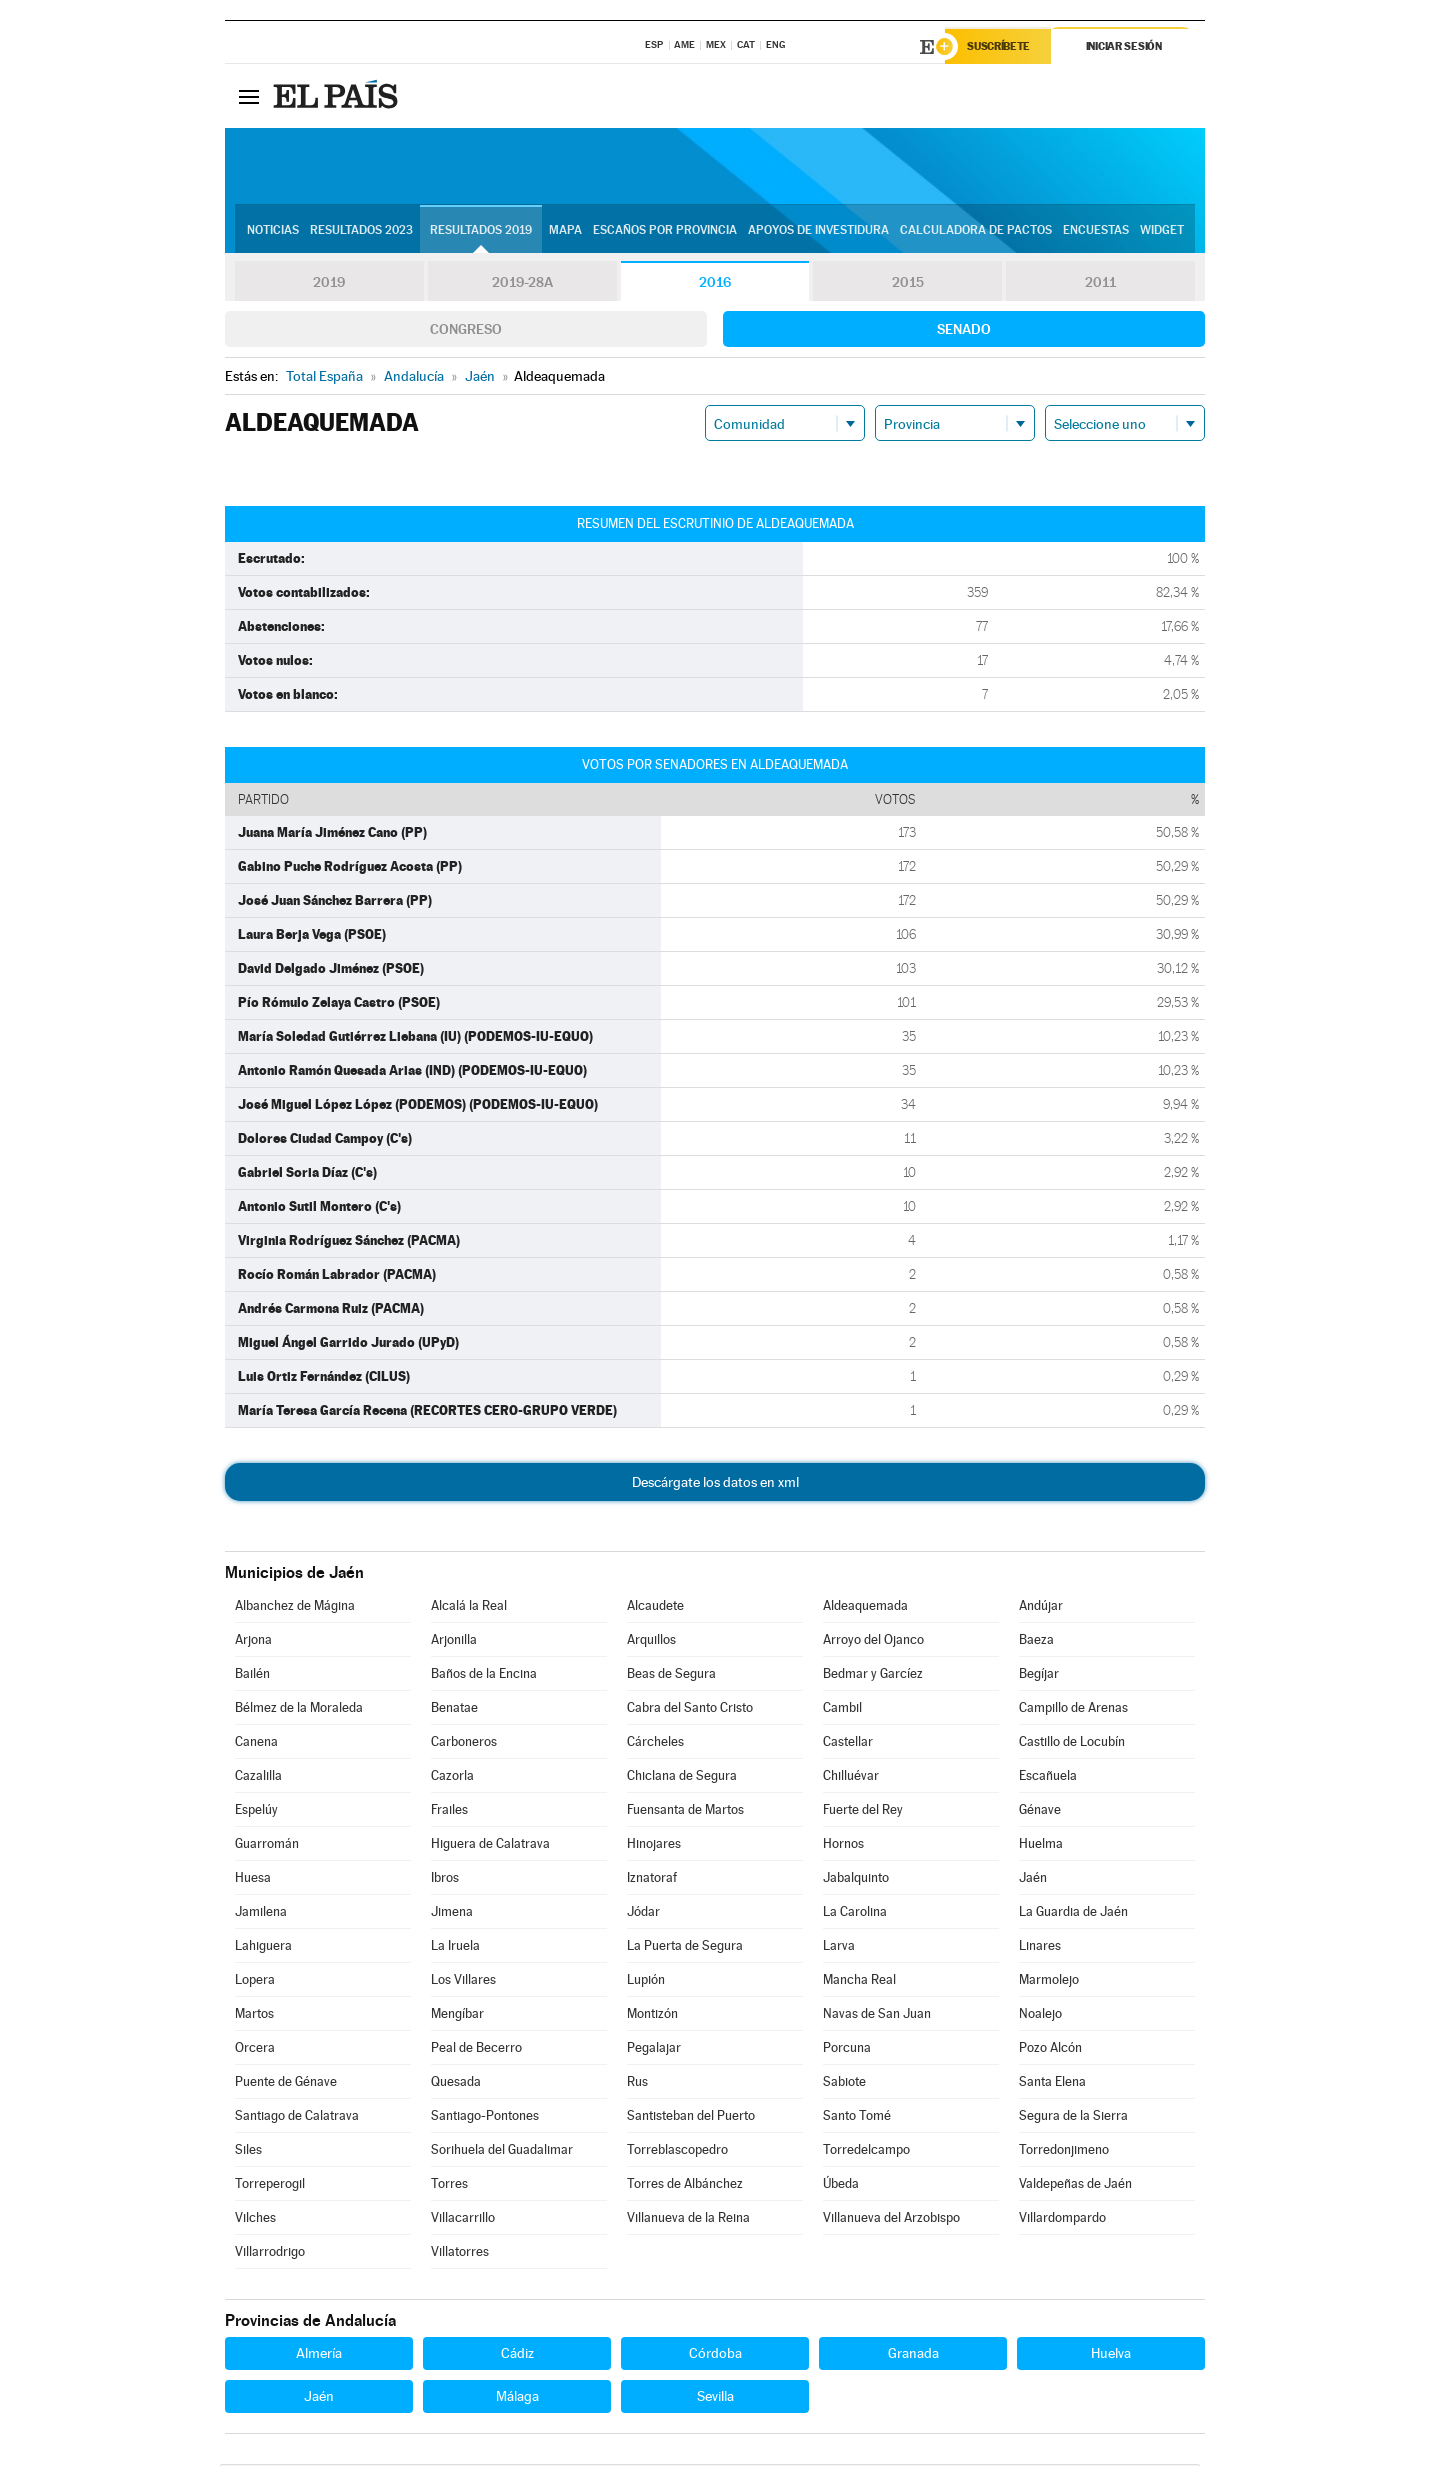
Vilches (255, 2219)
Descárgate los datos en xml (715, 1484)
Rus (637, 2083)
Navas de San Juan (877, 2015)
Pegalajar (654, 2049)
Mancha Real (859, 1981)
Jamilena (261, 1913)
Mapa (565, 231)
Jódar (643, 1913)
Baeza (1036, 1641)
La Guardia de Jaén (1073, 1913)
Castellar (848, 1743)
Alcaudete (655, 1607)
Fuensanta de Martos (685, 1811)
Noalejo (1040, 2015)
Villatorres (460, 2253)
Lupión (646, 1981)
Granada (913, 2355)
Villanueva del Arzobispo (891, 2219)
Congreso (466, 331)
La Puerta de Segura (685, 1947)
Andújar (1041, 1607)
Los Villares (463, 1981)
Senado (964, 331)
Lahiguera (263, 1947)
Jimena (452, 1913)
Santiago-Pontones (485, 2117)
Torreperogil (270, 2185)
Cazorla (452, 1777)
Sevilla (715, 2398)
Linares (1040, 1947)
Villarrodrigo (270, 2253)
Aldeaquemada (865, 1607)
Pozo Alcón (1050, 2049)
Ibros (445, 1879)
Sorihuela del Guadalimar (502, 2151)
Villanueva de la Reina (688, 2219)
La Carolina (855, 1913)
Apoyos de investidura (818, 231)
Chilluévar (851, 1777)
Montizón (652, 2015)
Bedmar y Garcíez (873, 1675)
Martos (254, 2015)
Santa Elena (1052, 2083)
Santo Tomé (857, 2117)
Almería (319, 2355)
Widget (1162, 231)
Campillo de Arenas (1073, 1709)
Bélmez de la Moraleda (299, 1709)
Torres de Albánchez (685, 2185)
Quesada (456, 2083)
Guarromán (267, 1845)
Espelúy (256, 1811)
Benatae (454, 1709)
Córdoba (715, 2355)
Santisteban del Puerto (691, 2117)
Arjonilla (454, 1641)
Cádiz (517, 2355)
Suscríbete (1001, 47)
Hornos (843, 1845)
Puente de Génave (286, 2083)
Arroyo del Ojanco (873, 1641)
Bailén (252, 1675)
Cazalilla (258, 1777)
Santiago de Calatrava (297, 2117)
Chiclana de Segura (682, 1777)
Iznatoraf (652, 1879)
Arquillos (651, 1641)
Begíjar (1039, 1675)
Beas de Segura (671, 1675)
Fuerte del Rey (863, 1811)
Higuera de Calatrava (490, 1845)
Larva (839, 1947)
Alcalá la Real (469, 1607)
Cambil (842, 1709)
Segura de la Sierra (1073, 2117)
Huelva (1111, 2355)
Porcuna (847, 2049)
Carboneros (464, 1743)
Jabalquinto (856, 1879)
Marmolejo (1049, 1981)
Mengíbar (457, 2015)
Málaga (517, 2398)
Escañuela (1048, 1777)
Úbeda (841, 2185)
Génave (1040, 1811)
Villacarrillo (463, 2219)
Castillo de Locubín (1072, 1743)
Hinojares (654, 1845)
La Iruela (455, 1947)
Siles (248, 2151)
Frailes (449, 1811)
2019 (329, 284)
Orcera (255, 2049)
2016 (715, 284)
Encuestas (1096, 231)
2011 (1100, 284)
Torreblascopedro (677, 2151)
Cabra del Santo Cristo (690, 1709)
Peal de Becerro (476, 2049)
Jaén (1033, 1879)
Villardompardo (1062, 2219)
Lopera (255, 1981)
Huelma (1041, 1845)
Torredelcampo (866, 2151)
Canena (256, 1743)
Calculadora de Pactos (976, 231)
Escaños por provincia (665, 231)
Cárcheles (655, 1743)
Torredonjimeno (1064, 2151)
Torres (449, 2185)
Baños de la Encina (484, 1675)
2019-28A (522, 284)
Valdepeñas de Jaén (1075, 2185)
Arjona (253, 1641)
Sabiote (844, 2083)
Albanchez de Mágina (295, 1607)
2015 (908, 284)
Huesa (253, 1879)
